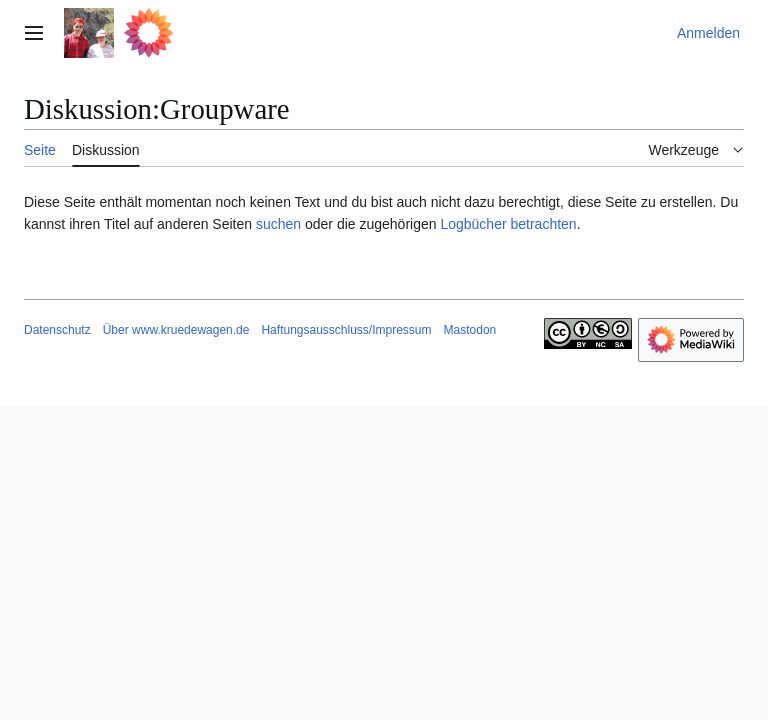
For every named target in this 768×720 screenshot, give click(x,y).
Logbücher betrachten (508, 224)
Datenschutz (57, 330)
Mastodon (470, 330)
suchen (278, 224)
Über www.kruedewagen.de (176, 330)
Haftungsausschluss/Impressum (346, 330)
